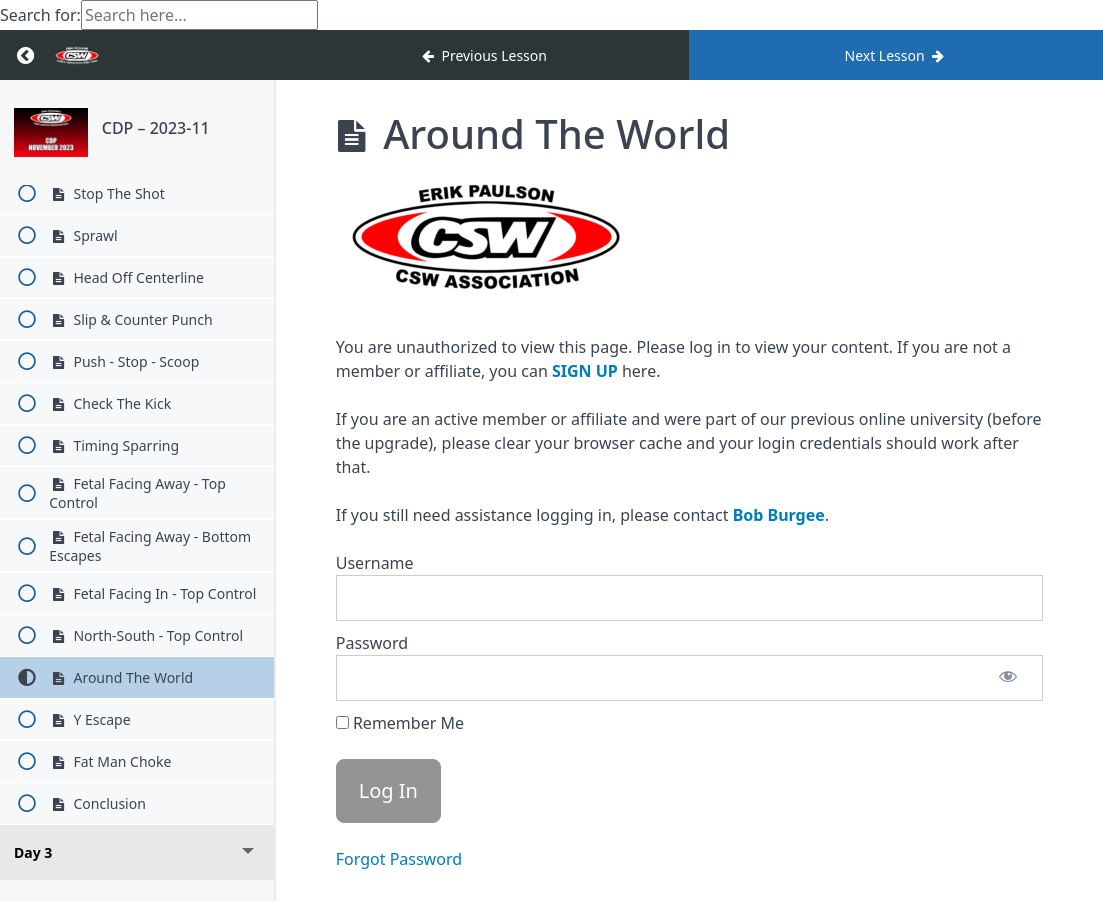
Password (372, 643)
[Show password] (1008, 678)
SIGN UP (585, 371)
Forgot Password (399, 859)
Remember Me (400, 723)
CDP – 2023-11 (156, 128)
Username (375, 563)
